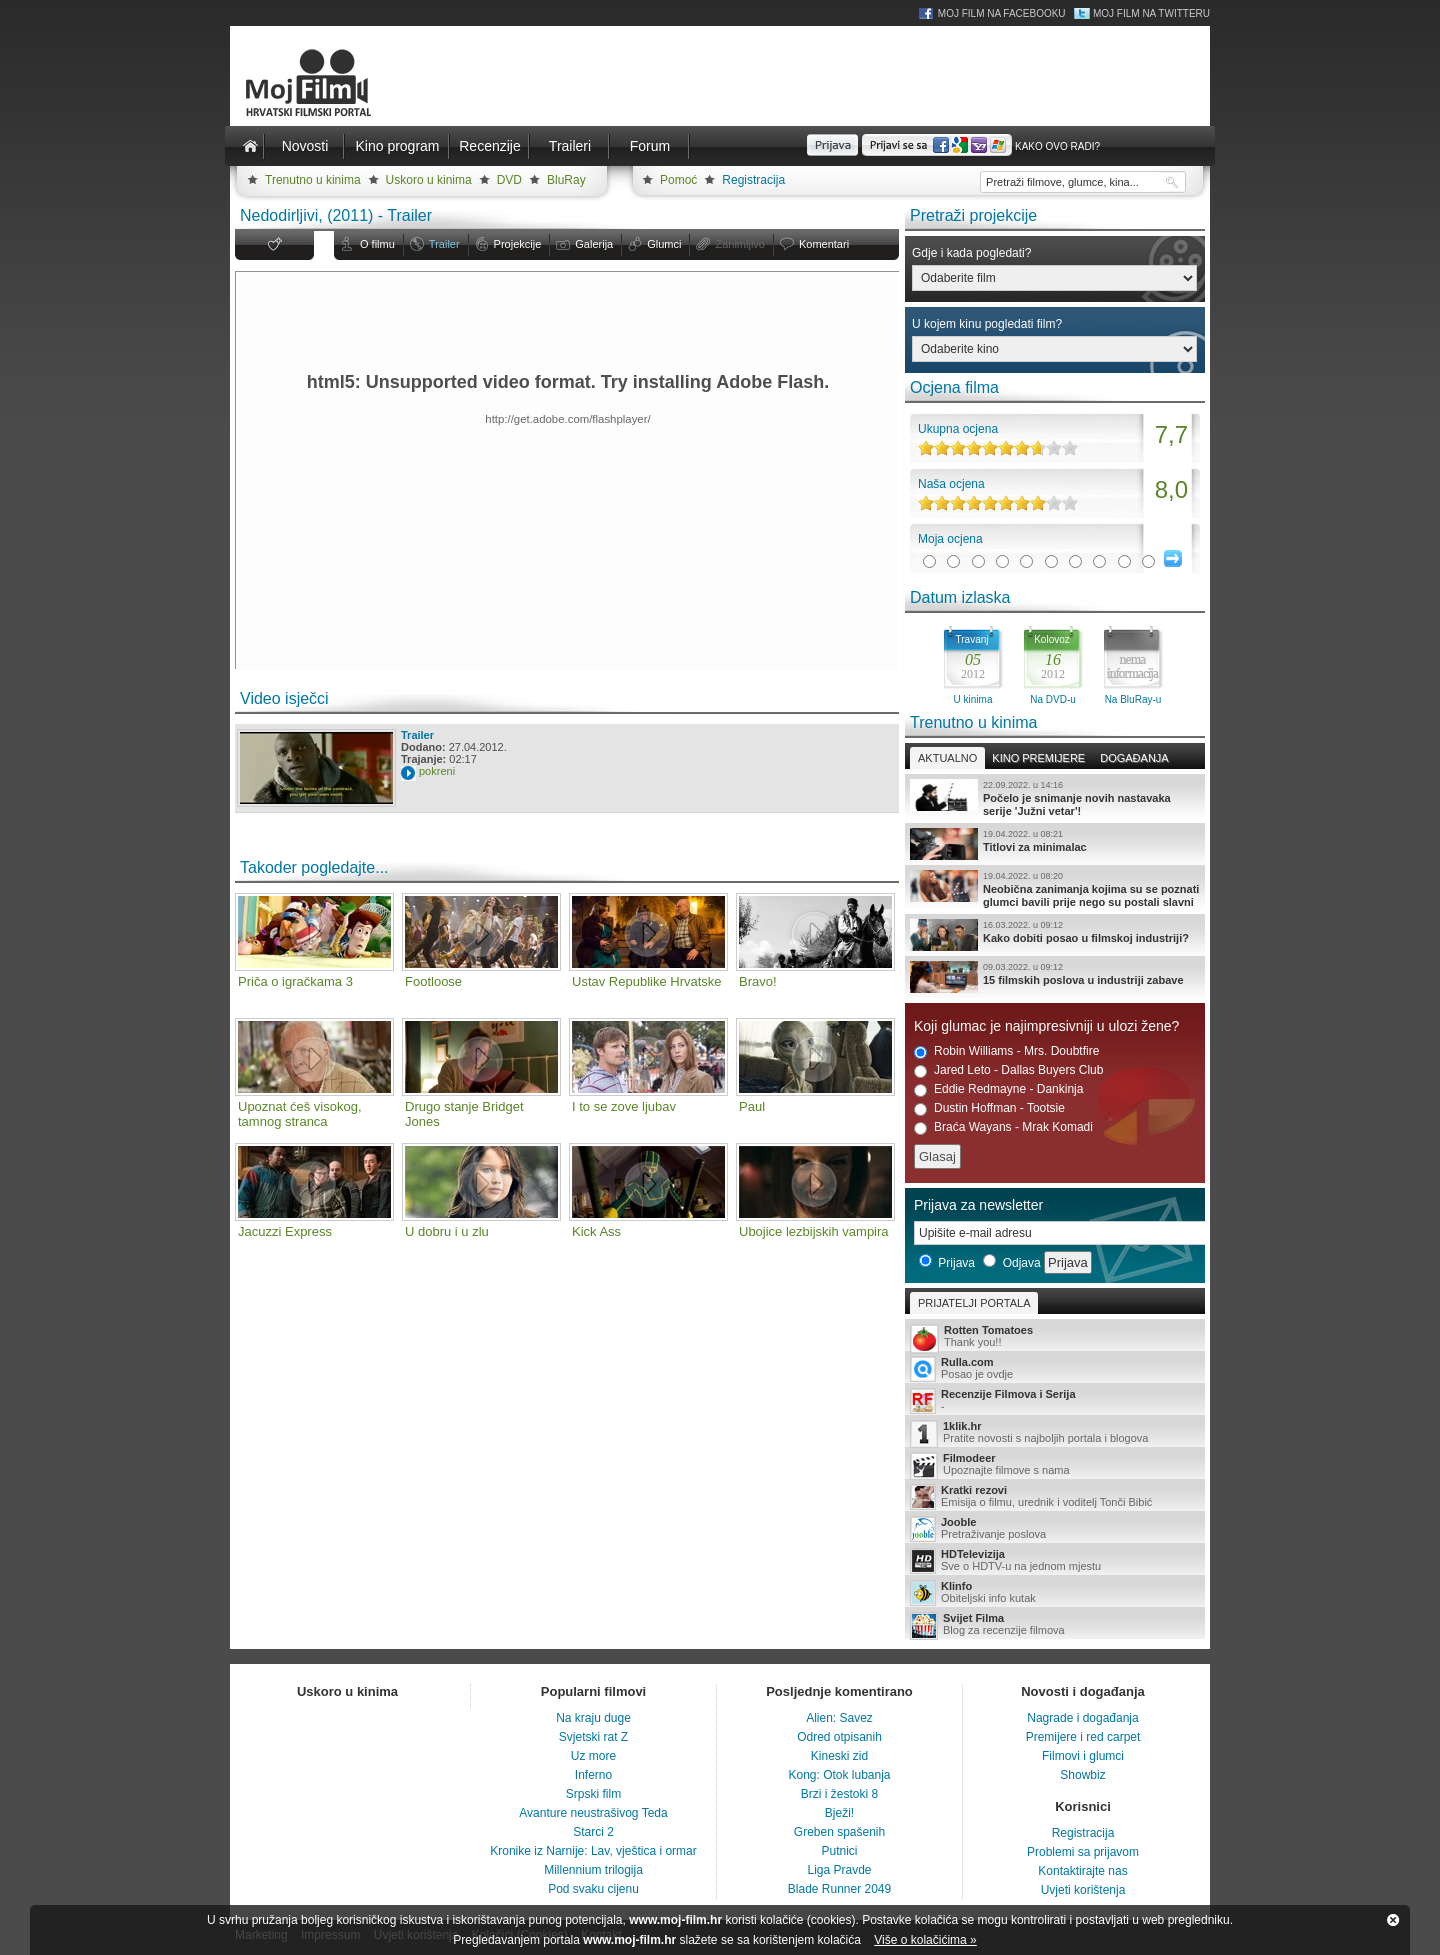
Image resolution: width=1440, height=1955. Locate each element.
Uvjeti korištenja (1083, 1890)
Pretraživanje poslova (1055, 1529)
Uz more (593, 1756)
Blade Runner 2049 (839, 1889)
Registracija (753, 180)
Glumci (664, 244)
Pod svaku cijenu (593, 1889)
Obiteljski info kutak (1055, 1593)
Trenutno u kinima (313, 180)
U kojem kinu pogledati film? (987, 324)
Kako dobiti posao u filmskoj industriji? (1055, 935)
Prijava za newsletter (978, 1205)
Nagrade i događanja (1082, 1718)
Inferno (593, 1775)
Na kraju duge (593, 1718)
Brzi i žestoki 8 (839, 1794)
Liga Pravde (839, 1870)
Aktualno (947, 758)
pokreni (437, 771)
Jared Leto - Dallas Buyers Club (1008, 1070)
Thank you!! (1055, 1337)
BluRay (566, 180)
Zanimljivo (740, 244)
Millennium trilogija (593, 1870)
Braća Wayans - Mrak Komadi (1003, 1127)
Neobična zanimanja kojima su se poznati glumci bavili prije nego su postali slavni (1055, 889)
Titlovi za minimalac (1055, 844)
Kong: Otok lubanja (839, 1775)
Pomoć (678, 180)
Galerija (594, 244)
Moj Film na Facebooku (1002, 13)
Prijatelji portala (974, 1303)
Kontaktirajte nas (1082, 1871)
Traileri (570, 146)
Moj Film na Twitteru (1151, 13)
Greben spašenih (839, 1832)
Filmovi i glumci (1083, 1756)
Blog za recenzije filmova (1055, 1625)
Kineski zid (839, 1756)
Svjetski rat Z (593, 1737)
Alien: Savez (839, 1718)
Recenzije (489, 146)
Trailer (444, 244)
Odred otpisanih (839, 1737)
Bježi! (839, 1813)
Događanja (1134, 758)
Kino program (397, 146)
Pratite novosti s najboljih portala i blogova (1055, 1433)
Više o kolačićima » (925, 1940)
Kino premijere (1038, 758)
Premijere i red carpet (1083, 1737)
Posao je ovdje (1055, 1369)
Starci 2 (593, 1832)
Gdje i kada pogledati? (971, 253)
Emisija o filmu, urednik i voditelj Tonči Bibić (1055, 1497)
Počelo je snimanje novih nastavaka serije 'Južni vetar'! (1055, 798)
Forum (650, 146)
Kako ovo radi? (1057, 146)
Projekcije (518, 244)
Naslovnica (250, 146)
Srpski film (593, 1794)
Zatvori (1393, 1920)
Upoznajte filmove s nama (1055, 1465)
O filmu (377, 244)
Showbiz (1082, 1775)
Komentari (824, 244)
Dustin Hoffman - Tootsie (989, 1108)
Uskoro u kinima (429, 180)
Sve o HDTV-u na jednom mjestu (1055, 1561)
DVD (509, 180)
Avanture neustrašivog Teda (593, 1813)
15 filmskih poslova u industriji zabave (1055, 977)
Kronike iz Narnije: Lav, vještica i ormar (593, 1851)
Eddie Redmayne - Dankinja (998, 1089)
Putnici (839, 1851)
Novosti (305, 146)
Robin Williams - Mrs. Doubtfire (1006, 1051)
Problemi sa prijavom (1083, 1852)
